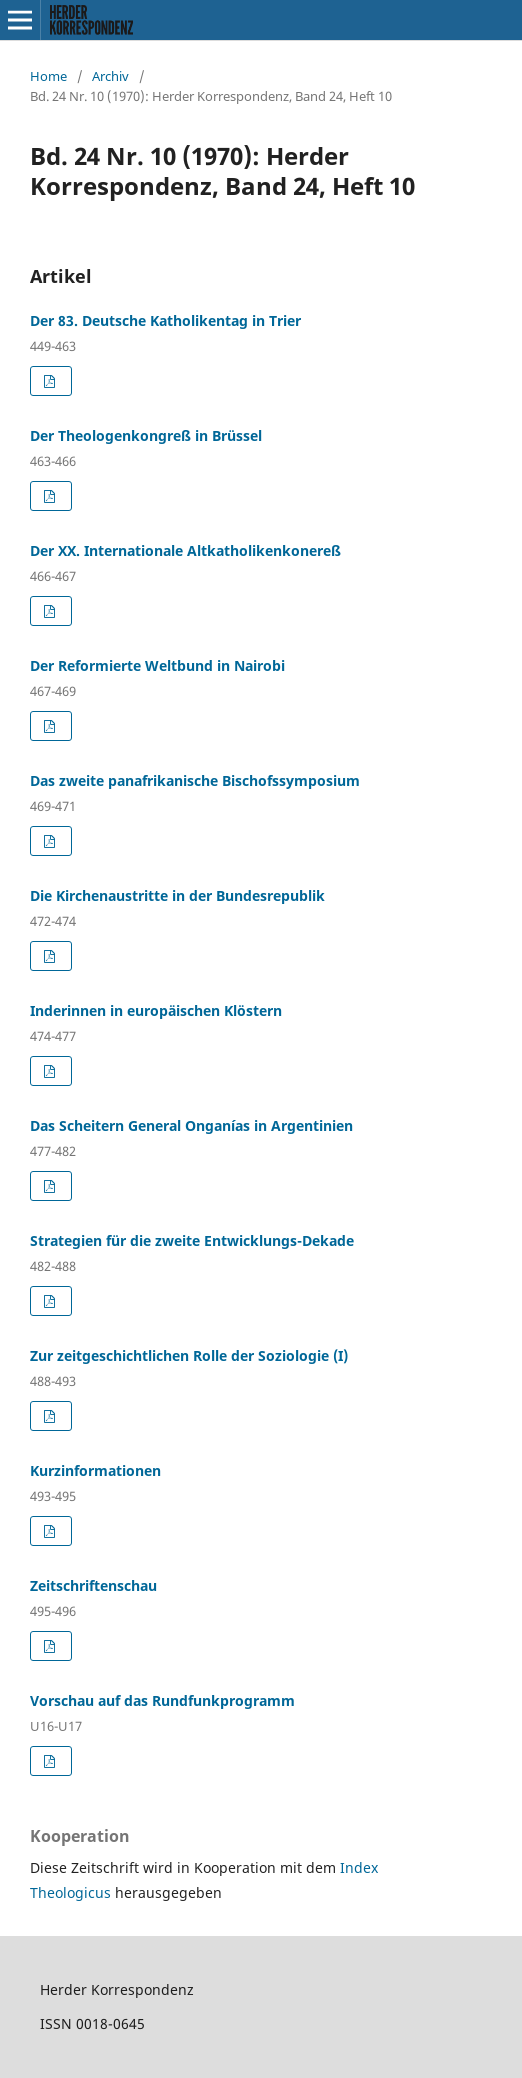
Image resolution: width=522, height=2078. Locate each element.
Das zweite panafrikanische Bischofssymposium (195, 780)
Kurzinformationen (95, 1470)
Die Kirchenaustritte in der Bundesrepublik (177, 895)
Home (48, 76)
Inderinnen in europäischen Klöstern (156, 1010)
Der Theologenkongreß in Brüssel (146, 435)
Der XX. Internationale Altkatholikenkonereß (185, 550)
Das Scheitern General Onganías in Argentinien (191, 1125)
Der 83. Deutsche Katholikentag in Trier (165, 320)
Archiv (110, 76)
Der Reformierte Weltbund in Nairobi (157, 665)
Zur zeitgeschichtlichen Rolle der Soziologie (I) (189, 1355)
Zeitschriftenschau (93, 1585)
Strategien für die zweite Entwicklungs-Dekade (192, 1240)
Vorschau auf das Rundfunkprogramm (162, 1700)
